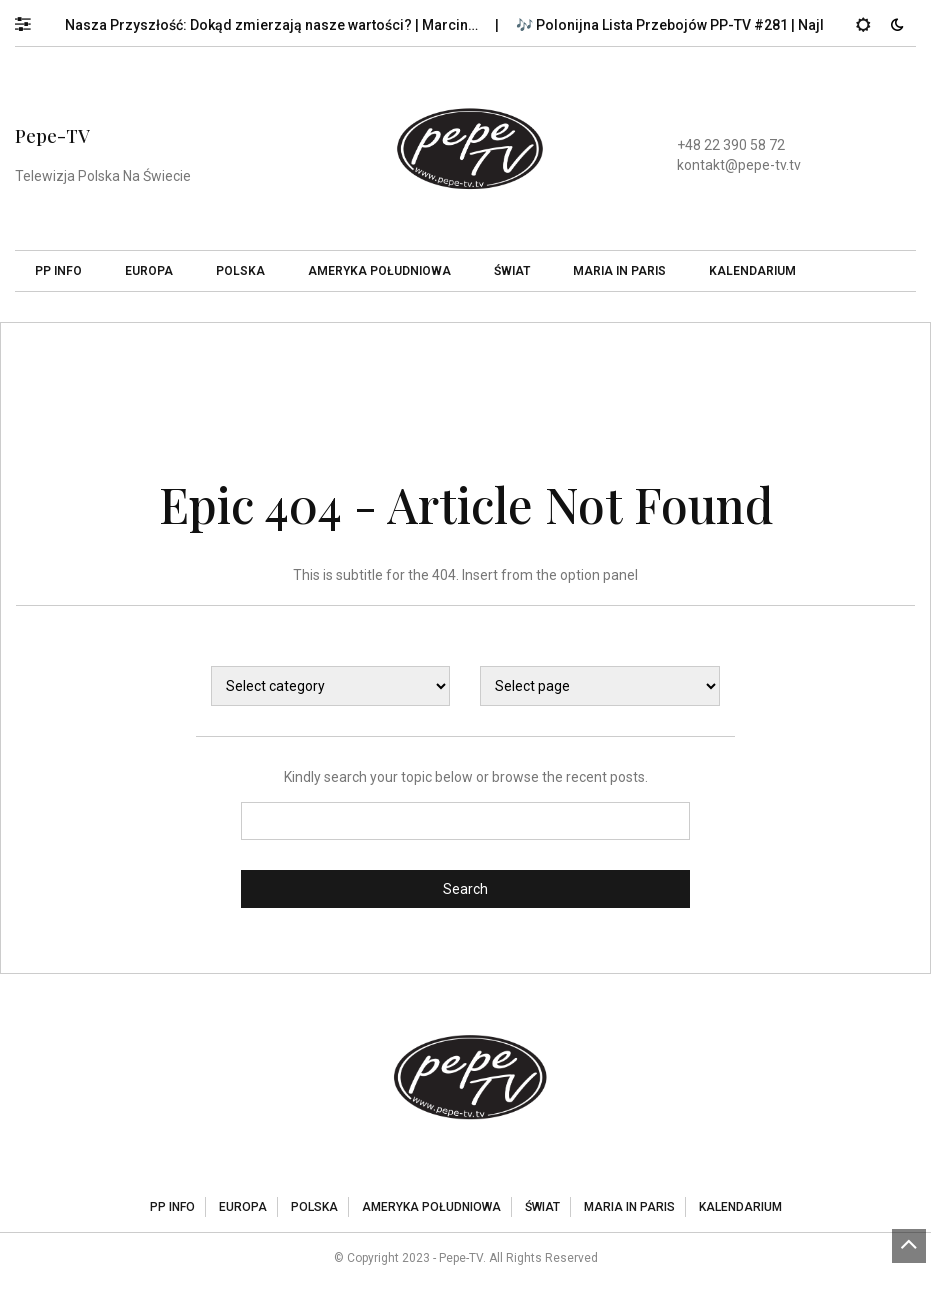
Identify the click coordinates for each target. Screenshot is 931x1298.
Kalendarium (752, 271)
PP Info (58, 271)
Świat (512, 271)
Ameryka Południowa (379, 271)
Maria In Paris (619, 271)
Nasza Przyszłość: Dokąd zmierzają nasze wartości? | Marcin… (280, 25)
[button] (32, 19)
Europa (149, 271)
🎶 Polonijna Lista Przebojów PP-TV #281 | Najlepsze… (703, 25)
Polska (240, 271)
